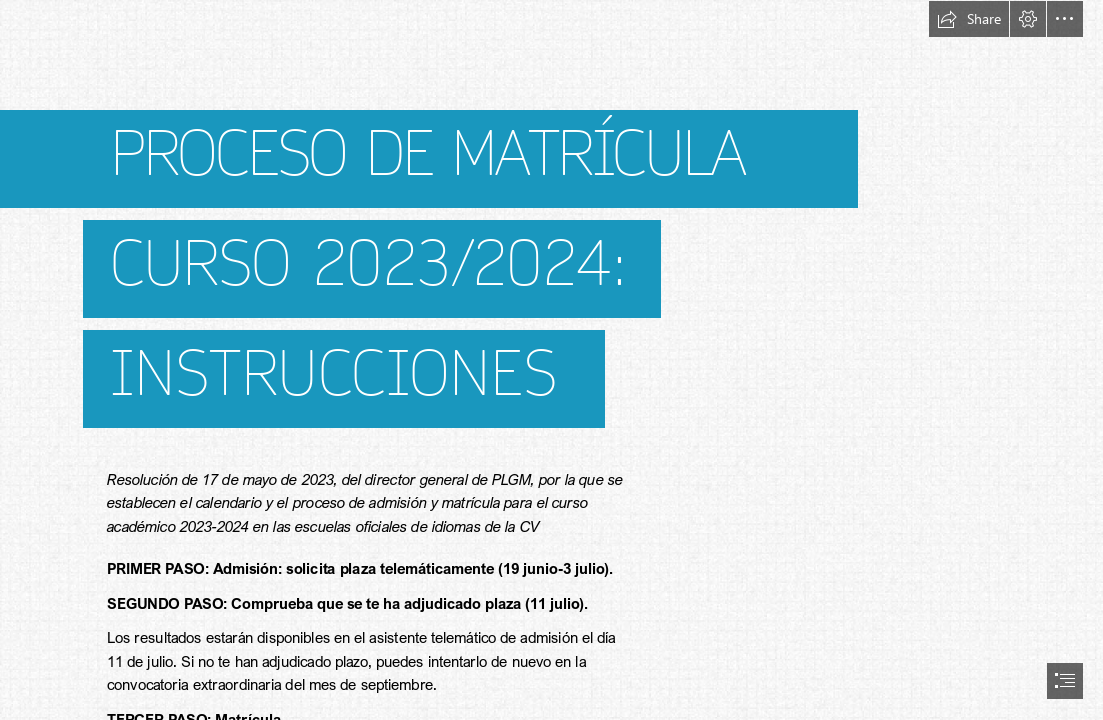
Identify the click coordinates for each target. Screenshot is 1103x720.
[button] (969, 19)
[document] (551, 360)
